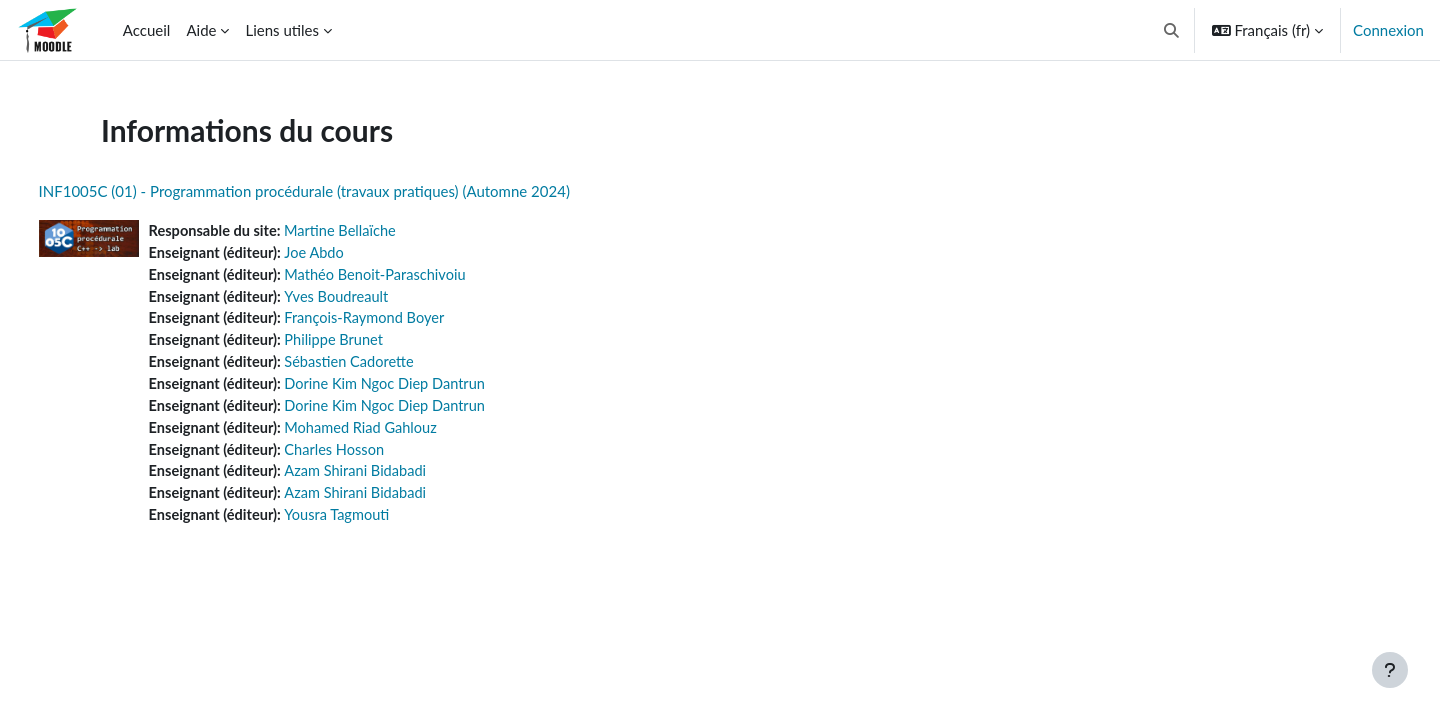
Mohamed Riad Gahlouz (404, 434)
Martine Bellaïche (383, 231)
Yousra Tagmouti (380, 524)
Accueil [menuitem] (147, 30)
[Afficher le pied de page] (1390, 670)
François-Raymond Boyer (408, 321)
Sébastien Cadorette (392, 366)
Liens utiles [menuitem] (281, 30)
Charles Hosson (377, 456)
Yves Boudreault (379, 299)
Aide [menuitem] (201, 30)
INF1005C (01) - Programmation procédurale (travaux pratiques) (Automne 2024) (341, 191)
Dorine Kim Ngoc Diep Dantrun (429, 389)
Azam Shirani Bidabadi (399, 479)
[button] (1171, 30)
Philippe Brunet (377, 344)
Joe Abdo (356, 254)
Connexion (1388, 30)
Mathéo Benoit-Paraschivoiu (419, 276)
